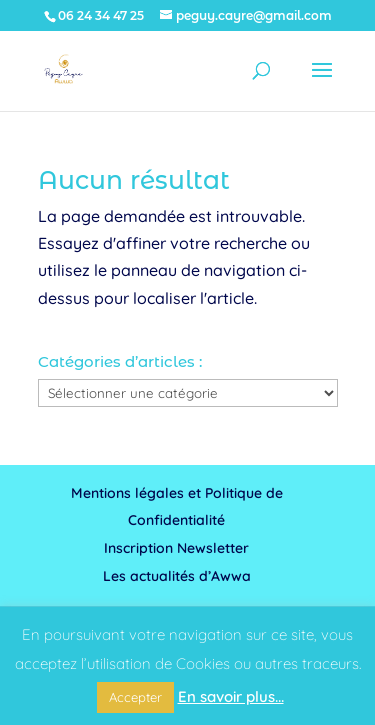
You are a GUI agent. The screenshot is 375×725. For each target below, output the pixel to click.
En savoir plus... (231, 696)
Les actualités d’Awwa (177, 576)
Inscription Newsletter (176, 548)
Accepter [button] (135, 697)
